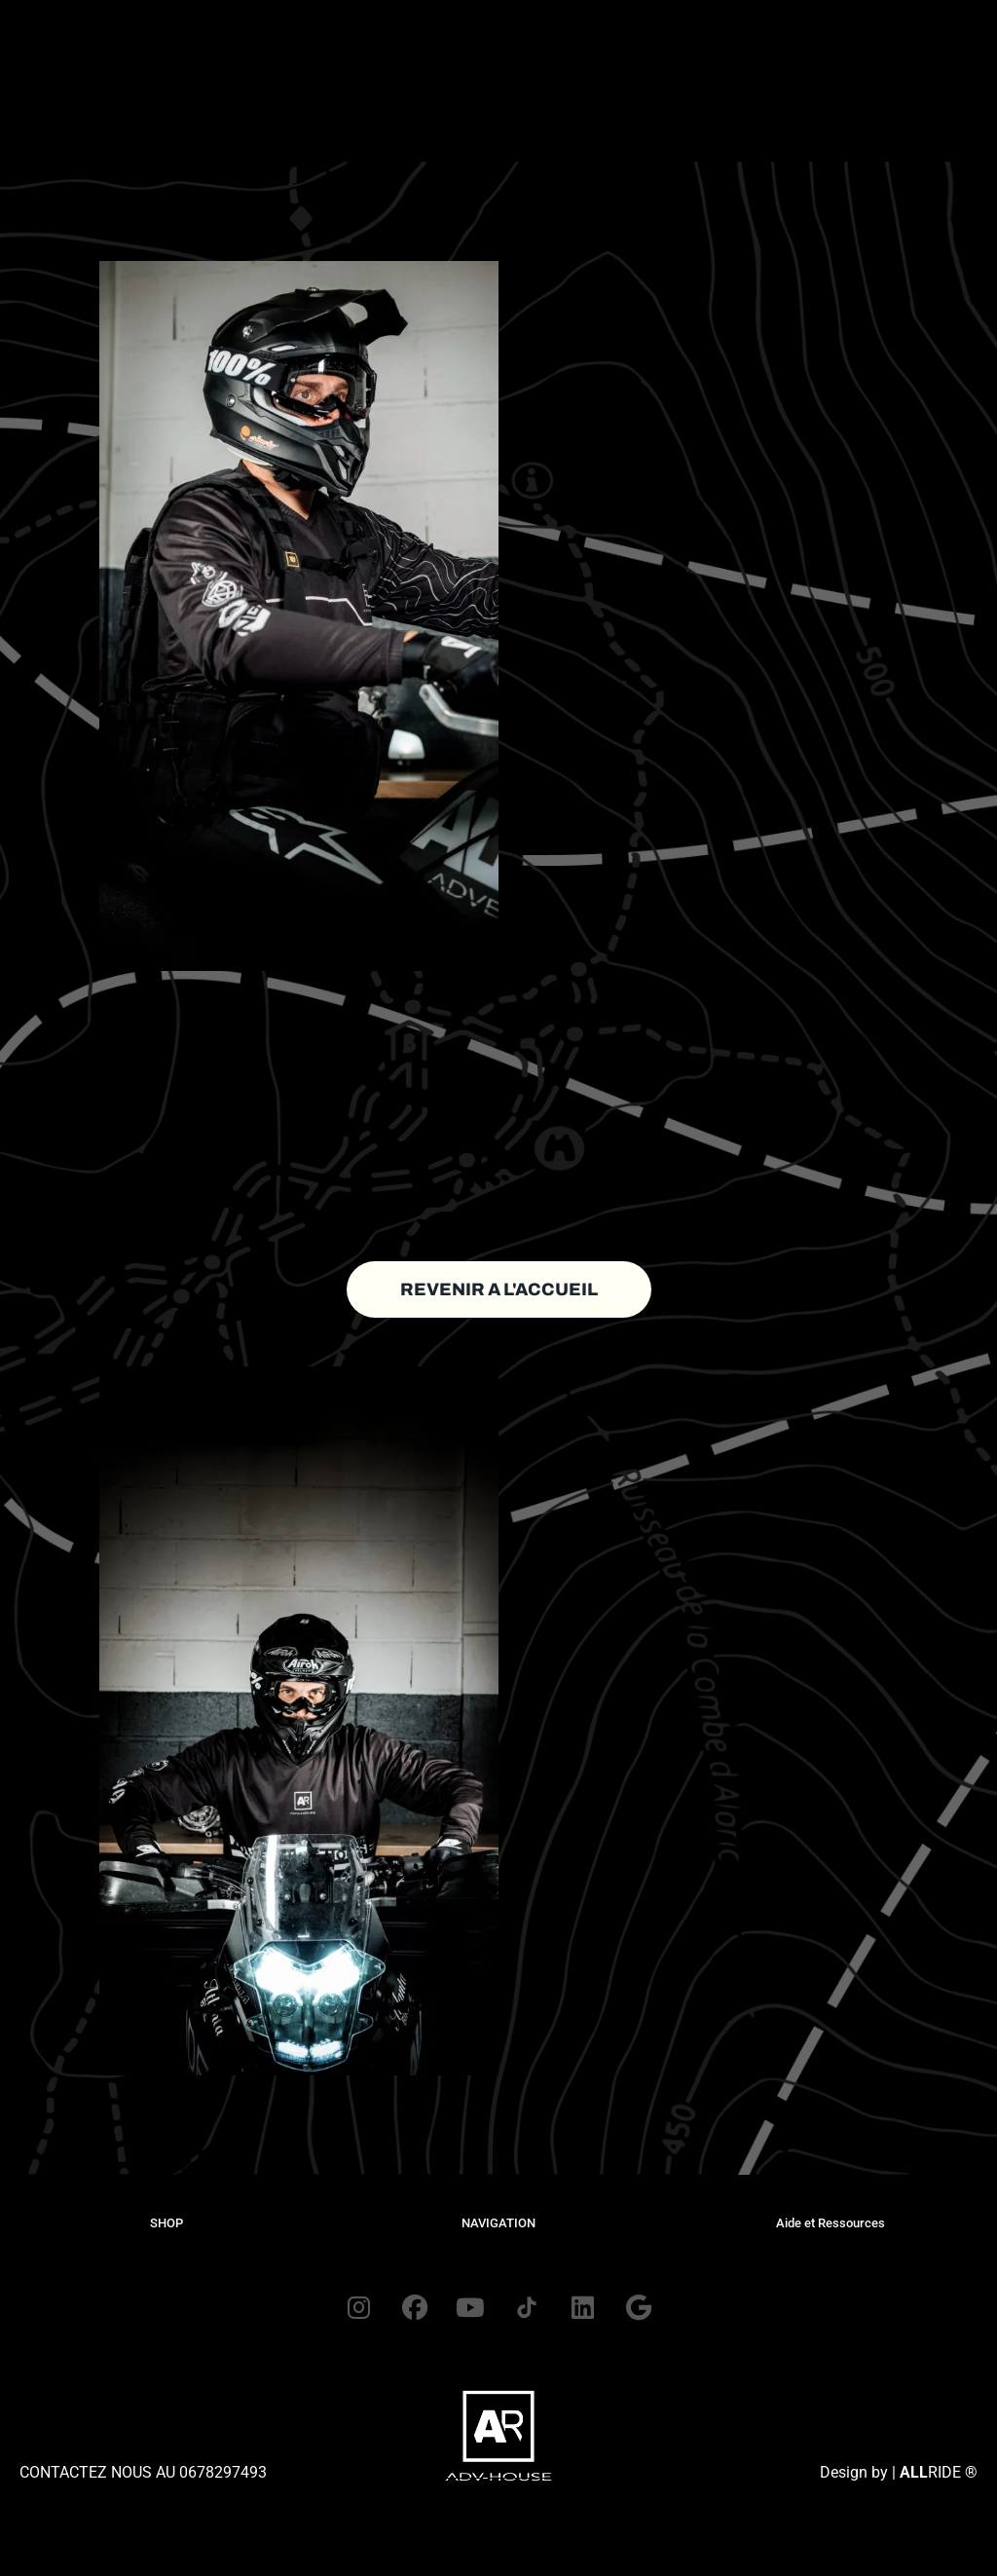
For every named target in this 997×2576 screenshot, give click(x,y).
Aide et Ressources (830, 2223)
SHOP (166, 2223)
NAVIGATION (498, 2223)
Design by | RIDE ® (899, 2530)
